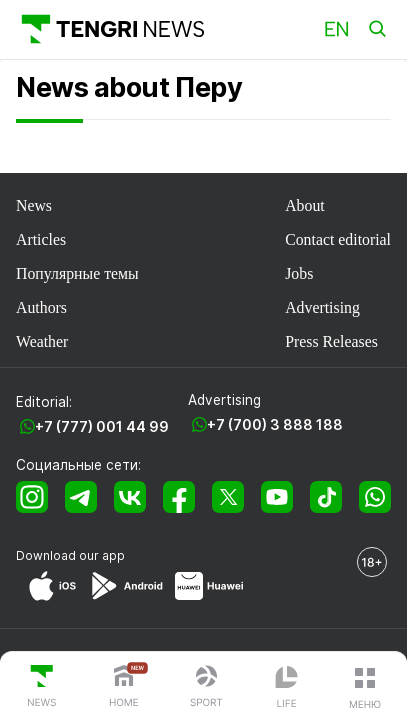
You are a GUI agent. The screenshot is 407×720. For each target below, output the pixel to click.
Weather (42, 341)
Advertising (322, 307)
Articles (41, 239)
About (305, 205)
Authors (41, 307)
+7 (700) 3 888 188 (275, 424)
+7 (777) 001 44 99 (102, 426)
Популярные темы (77, 273)
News (34, 205)
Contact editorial (338, 239)
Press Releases (331, 341)
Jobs (299, 273)
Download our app (70, 555)
